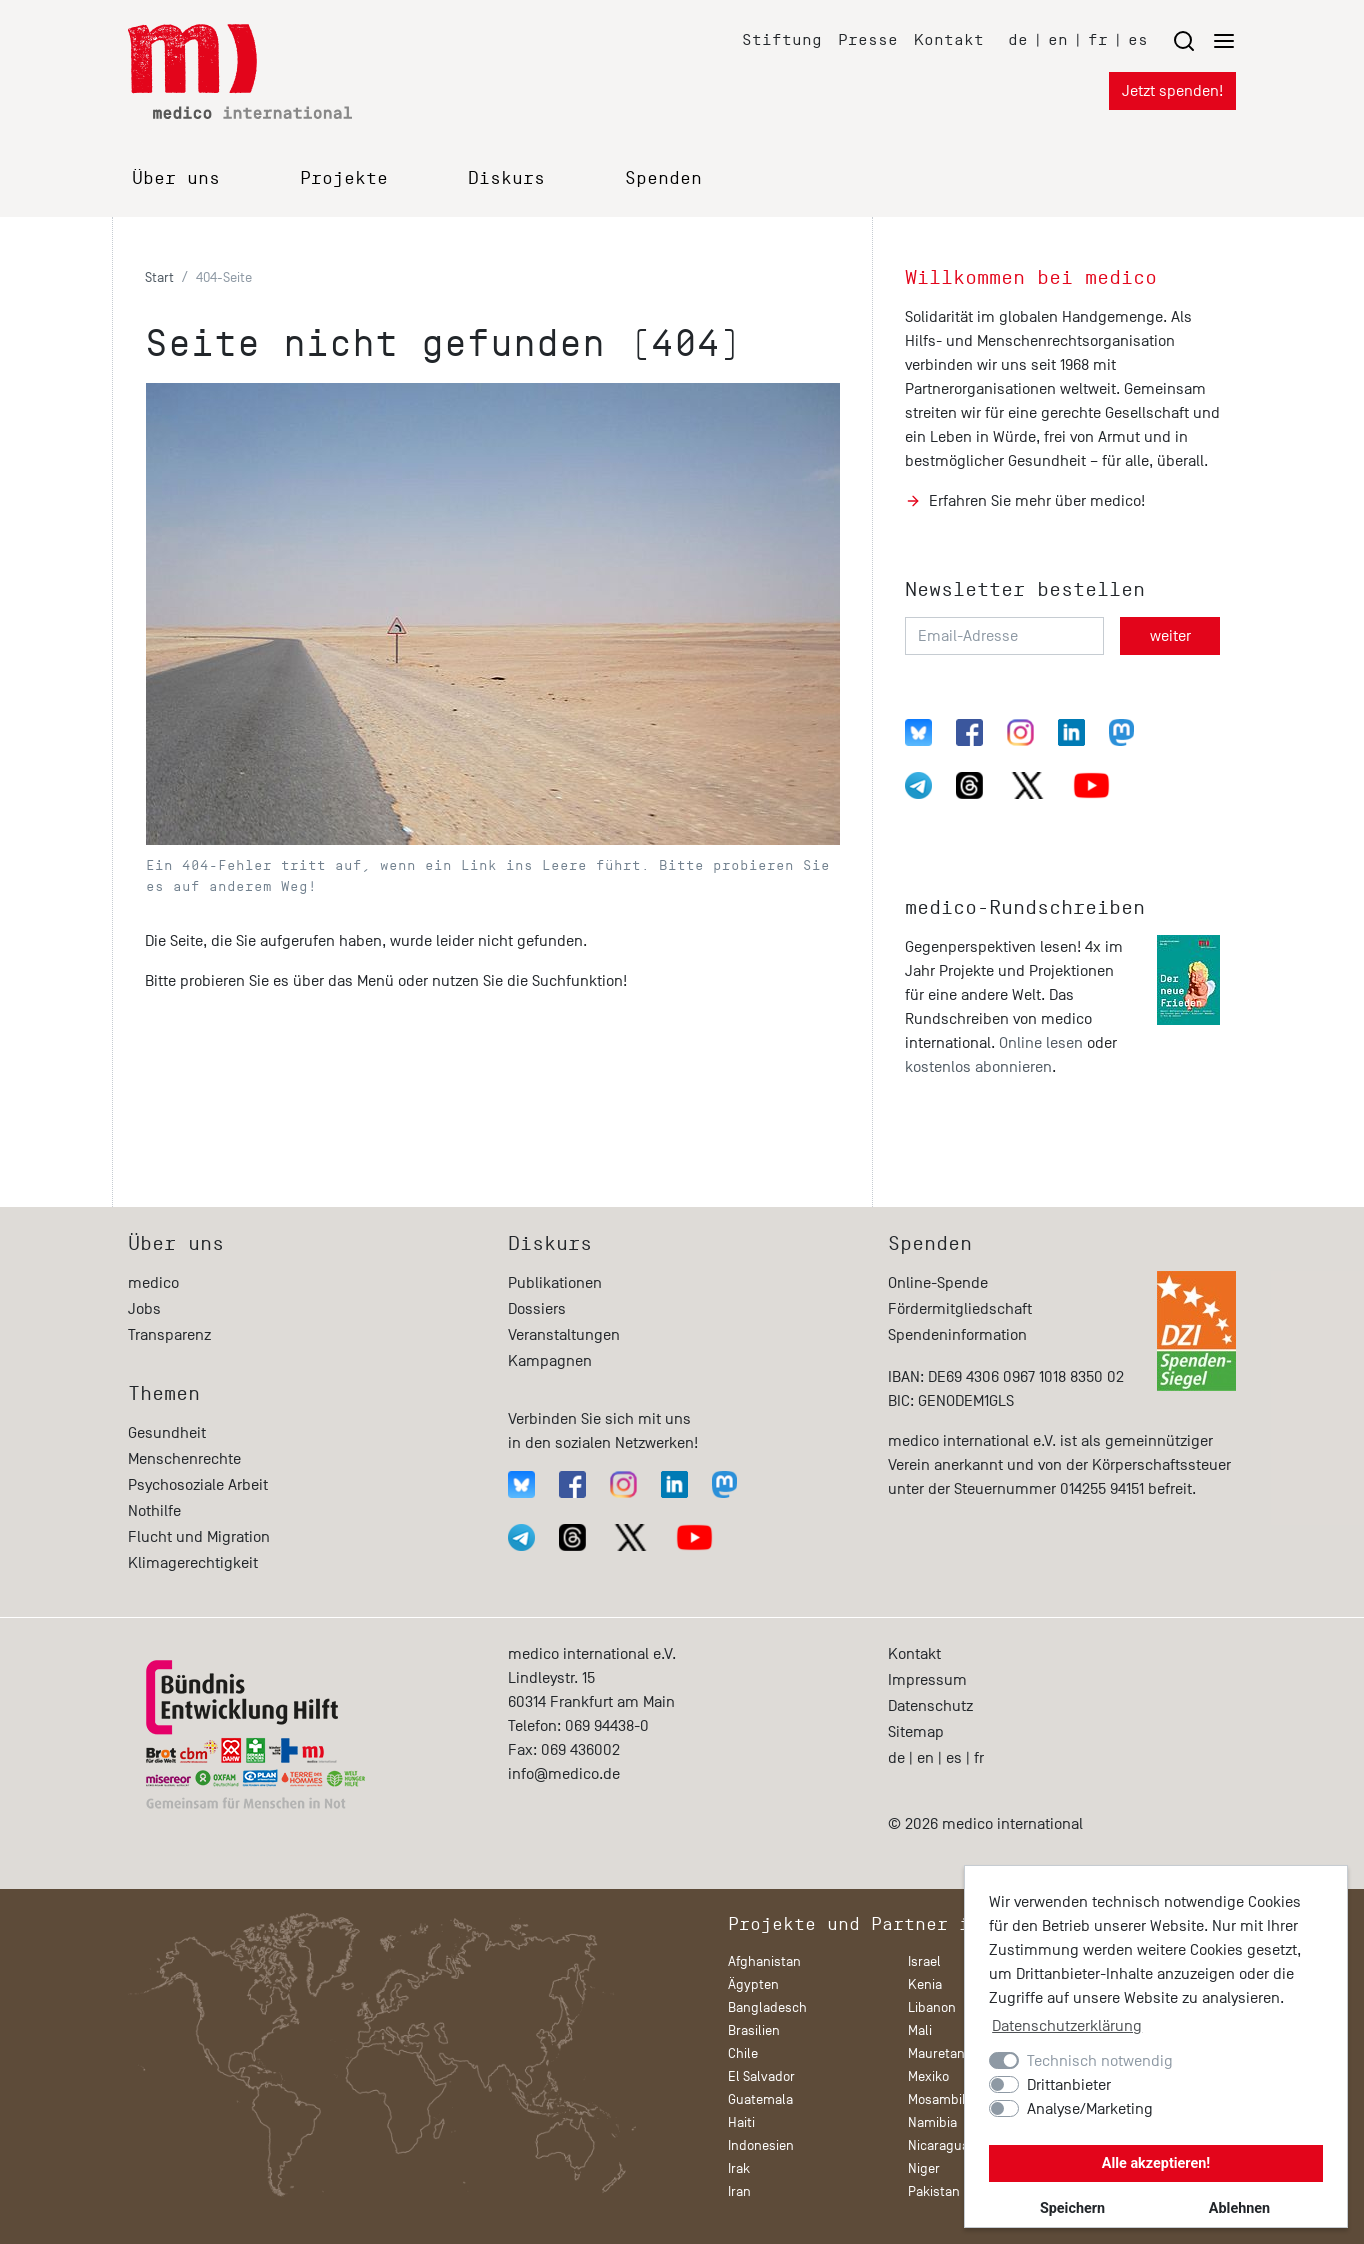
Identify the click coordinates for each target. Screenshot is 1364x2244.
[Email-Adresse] (1004, 636)
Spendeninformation (957, 1335)
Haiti (741, 2122)
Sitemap (916, 1732)
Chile (743, 2053)
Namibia (932, 2122)
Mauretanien (945, 2053)
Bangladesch (767, 2007)
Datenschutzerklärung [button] (1067, 2026)
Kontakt (949, 39)
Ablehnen (1239, 2208)
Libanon (932, 2007)
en (1058, 39)
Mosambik (938, 2099)
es (1138, 39)
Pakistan (934, 2191)
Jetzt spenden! (1172, 91)
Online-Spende (938, 1283)
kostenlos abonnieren (978, 1067)
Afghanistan (764, 1961)
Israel (924, 1961)
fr (1098, 39)
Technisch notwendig (1100, 2061)
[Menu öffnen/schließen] (1204, 40)
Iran (739, 2191)
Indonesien (761, 2145)
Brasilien (754, 2030)
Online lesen (1041, 1043)
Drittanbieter (1069, 2085)
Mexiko (928, 2076)
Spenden (663, 178)
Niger (924, 2168)
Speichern (1072, 2208)
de (1018, 39)
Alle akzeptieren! (1156, 2163)
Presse (868, 39)
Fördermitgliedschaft (960, 1309)
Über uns (176, 178)
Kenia (925, 1984)
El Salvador (761, 2076)
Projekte (344, 178)
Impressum (927, 1680)
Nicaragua (938, 2145)
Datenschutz (930, 1706)
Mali (920, 2030)
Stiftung (782, 39)
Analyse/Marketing (1090, 2109)
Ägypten (753, 1984)
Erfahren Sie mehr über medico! (1037, 501)
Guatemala (760, 2099)
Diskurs (506, 178)
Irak (739, 2168)
